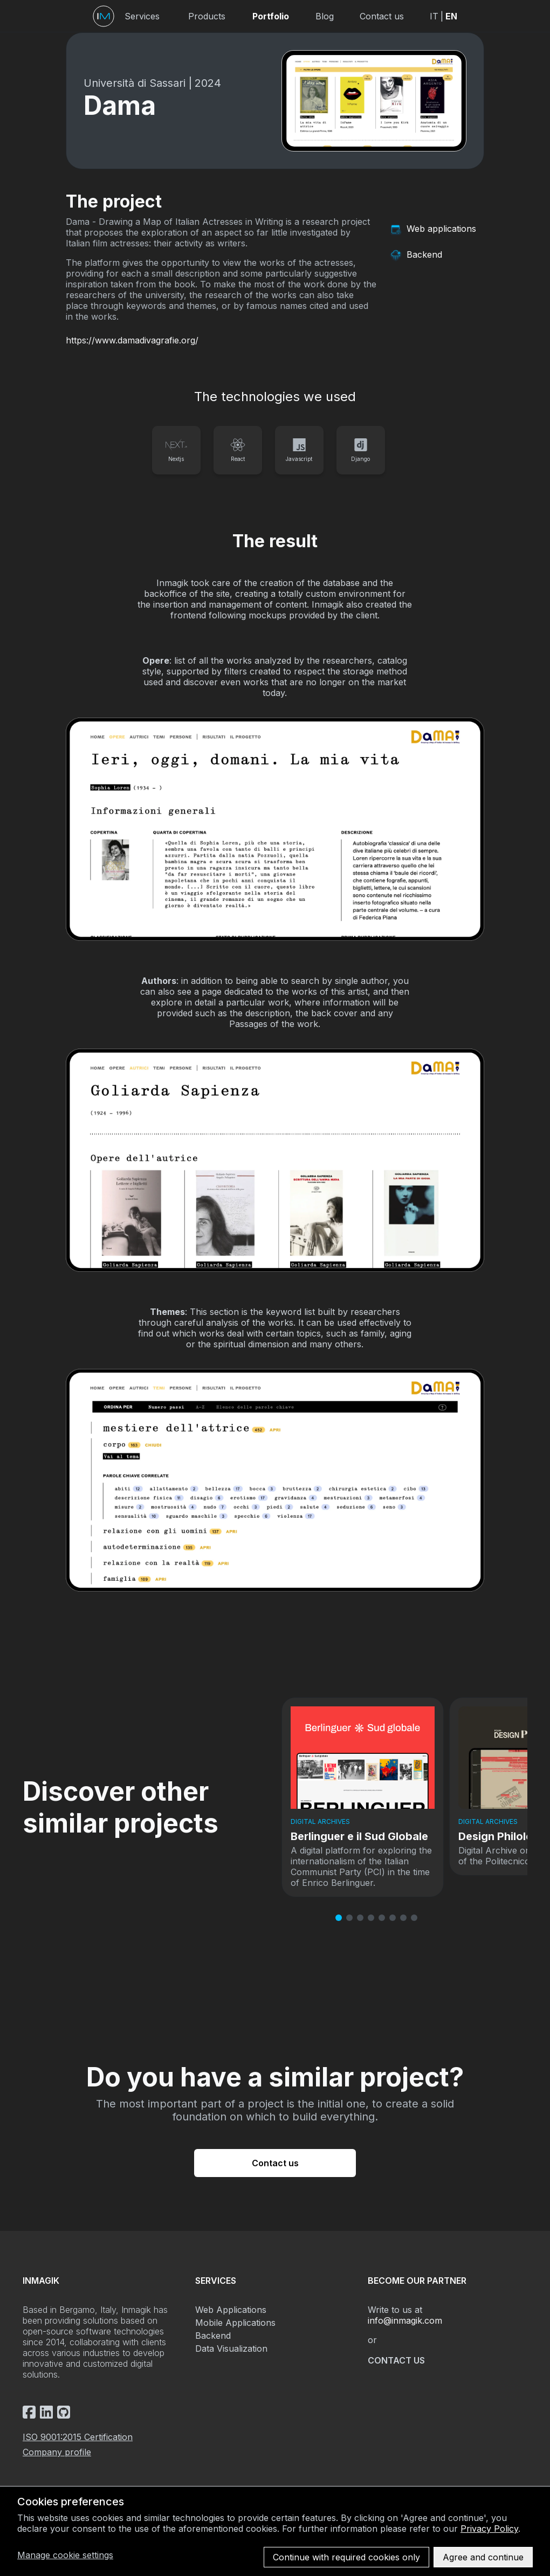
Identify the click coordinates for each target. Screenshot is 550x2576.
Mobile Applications (235, 2322)
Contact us (382, 16)
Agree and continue (483, 2557)
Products (206, 16)
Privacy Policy (489, 2528)
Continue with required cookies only (346, 2557)
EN (451, 16)
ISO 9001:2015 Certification (78, 2437)
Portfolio (270, 16)
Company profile (57, 2452)
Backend (213, 2335)
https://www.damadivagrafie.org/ (132, 340)
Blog (324, 16)
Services (142, 16)
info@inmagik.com (405, 2320)
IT (434, 16)
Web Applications (230, 2309)
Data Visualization (231, 2348)
